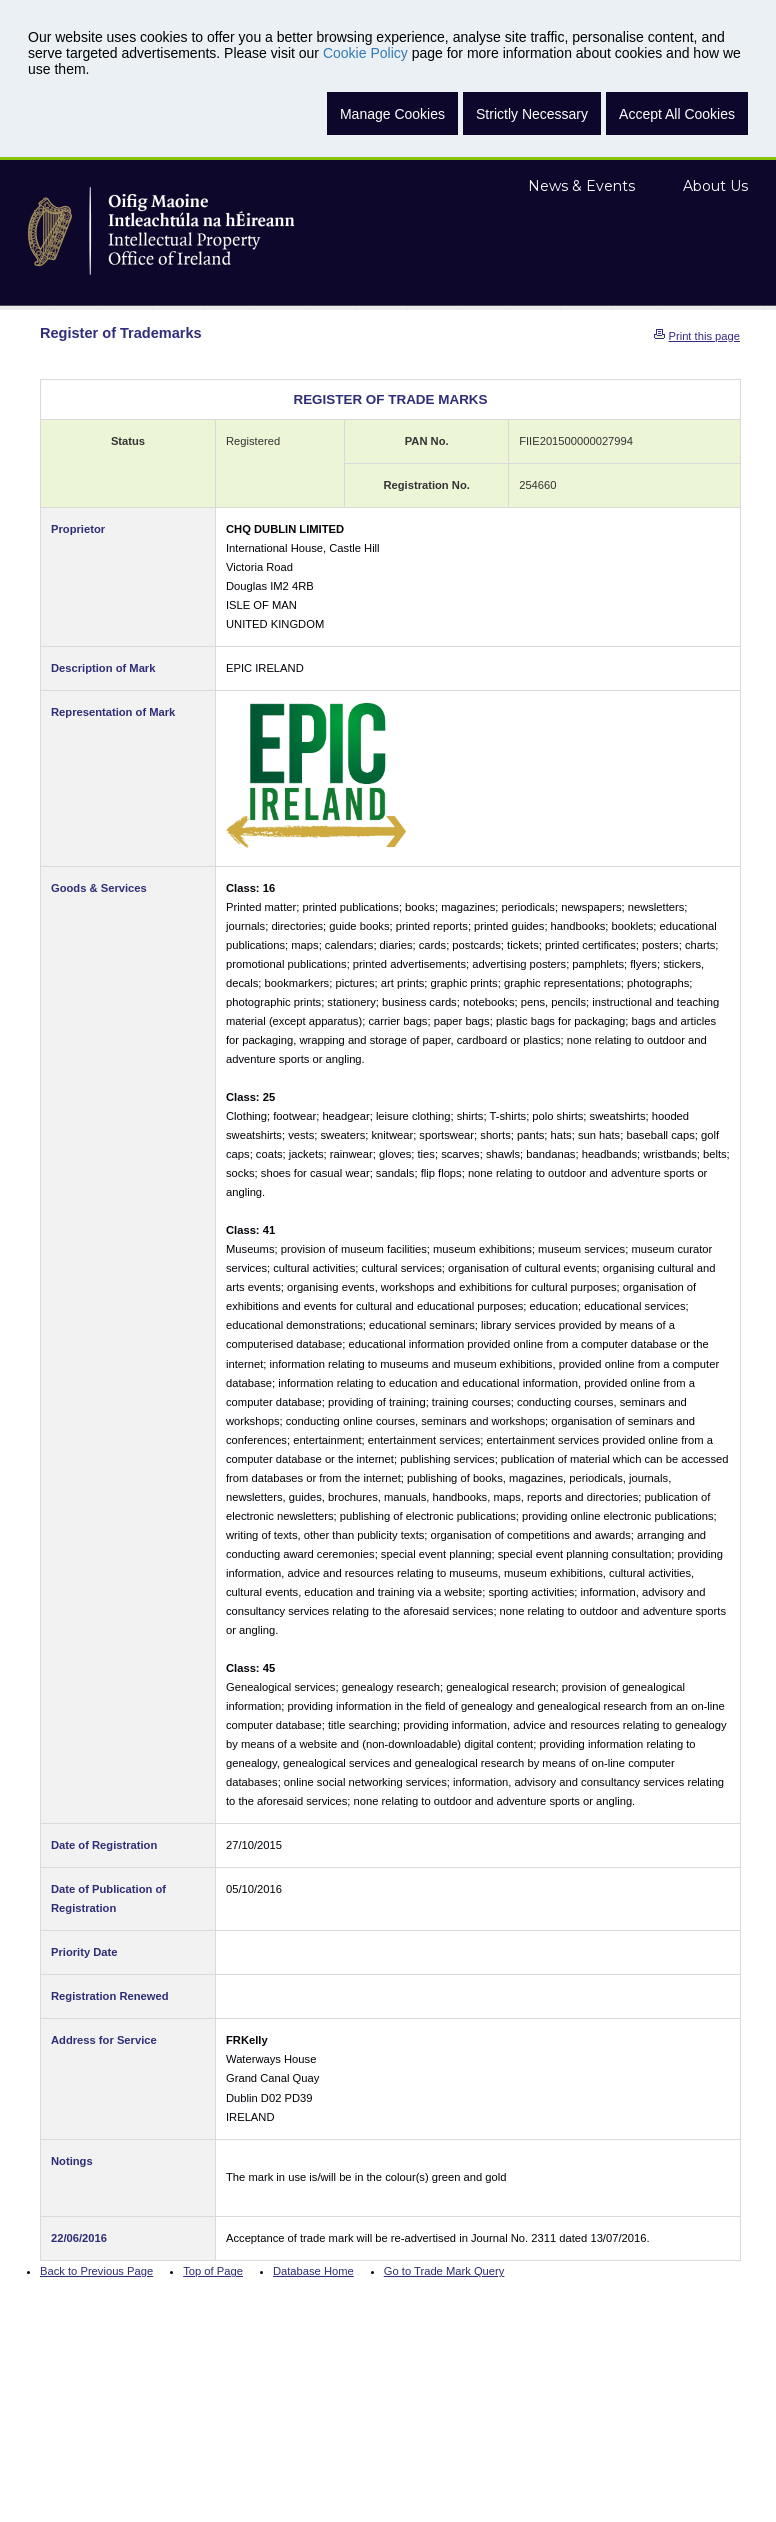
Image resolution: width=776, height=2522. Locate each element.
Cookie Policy (365, 53)
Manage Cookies (392, 114)
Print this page (704, 336)
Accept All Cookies (677, 114)
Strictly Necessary (532, 114)
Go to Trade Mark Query (444, 2271)
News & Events (581, 186)
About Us (715, 186)
